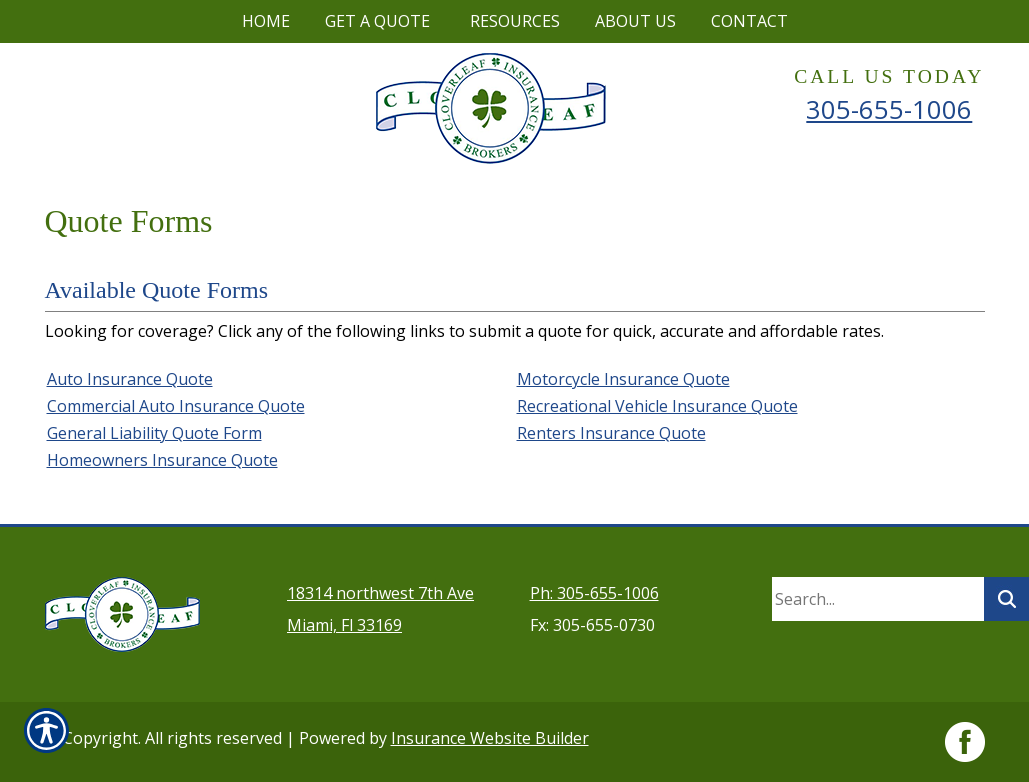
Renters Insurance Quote (611, 433)
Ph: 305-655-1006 (594, 593)
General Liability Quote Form (154, 433)
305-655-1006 (889, 109)
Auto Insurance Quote (130, 379)
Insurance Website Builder (490, 738)
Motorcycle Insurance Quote (623, 379)
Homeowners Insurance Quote (162, 460)
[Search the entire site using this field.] (878, 599)
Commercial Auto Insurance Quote (176, 406)
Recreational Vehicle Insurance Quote (657, 406)
